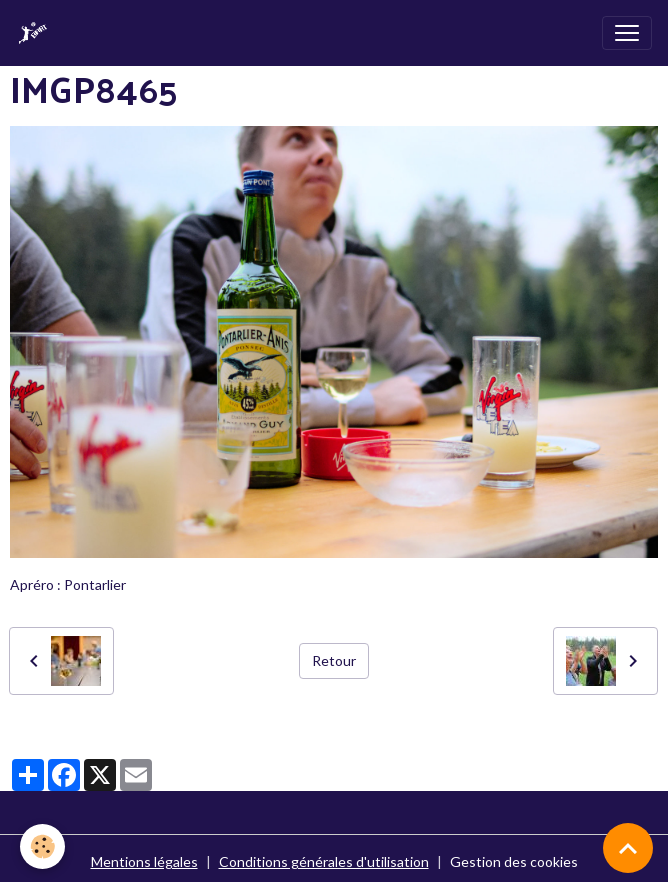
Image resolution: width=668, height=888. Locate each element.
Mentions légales (144, 861)
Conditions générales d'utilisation (324, 861)
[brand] (37, 33)
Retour (334, 660)
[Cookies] (42, 846)
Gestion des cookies (514, 861)
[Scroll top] (628, 848)
